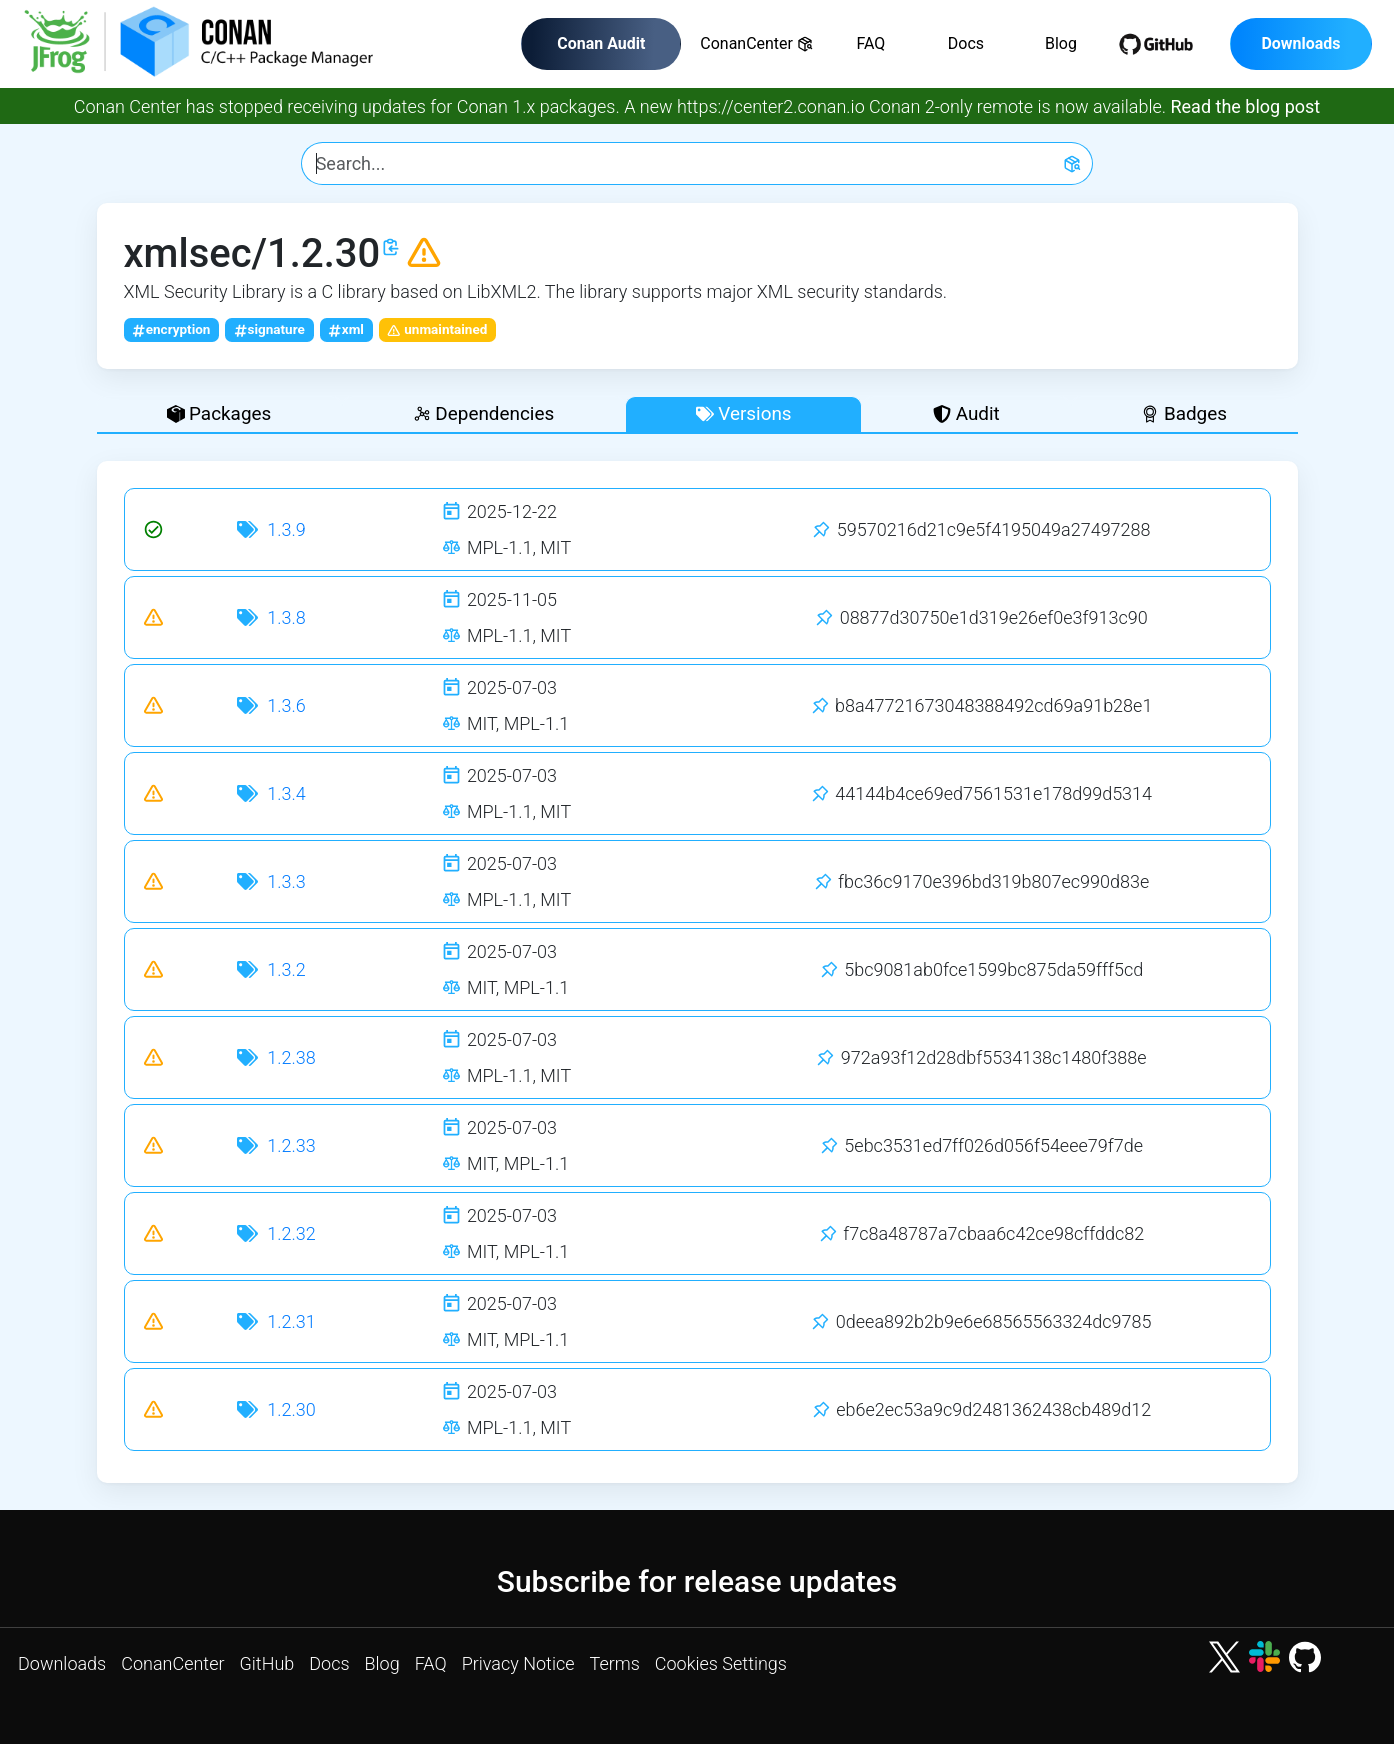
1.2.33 (291, 1145)
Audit (966, 413)
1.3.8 (286, 617)
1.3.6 (286, 705)
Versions (744, 413)
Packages (219, 413)
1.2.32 (291, 1233)
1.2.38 (291, 1057)
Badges (1184, 413)
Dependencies (483, 413)
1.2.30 (291, 1409)
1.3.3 (286, 881)
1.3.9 (286, 529)
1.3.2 (286, 969)
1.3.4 (286, 793)
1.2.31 (291, 1321)
